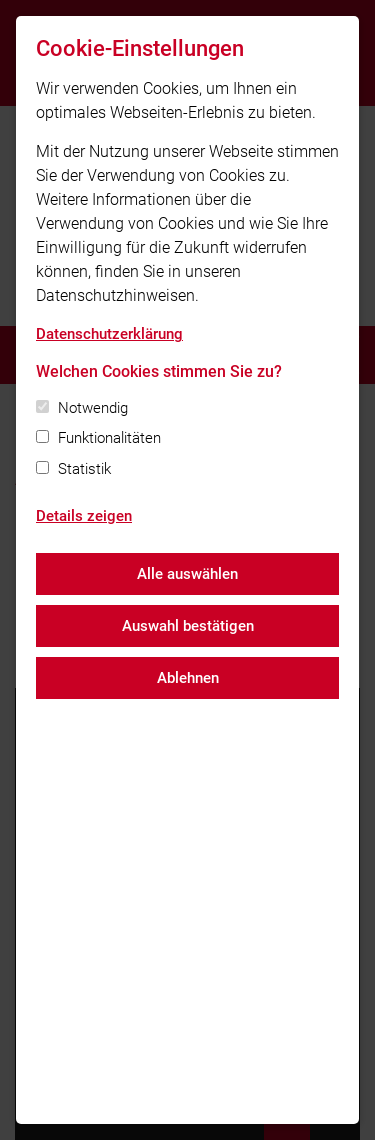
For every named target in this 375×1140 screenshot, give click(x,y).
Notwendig (93, 408)
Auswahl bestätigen (188, 626)
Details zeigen (84, 516)
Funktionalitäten (109, 438)
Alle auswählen (187, 574)
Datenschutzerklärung (109, 334)
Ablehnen (188, 678)
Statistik (84, 469)
